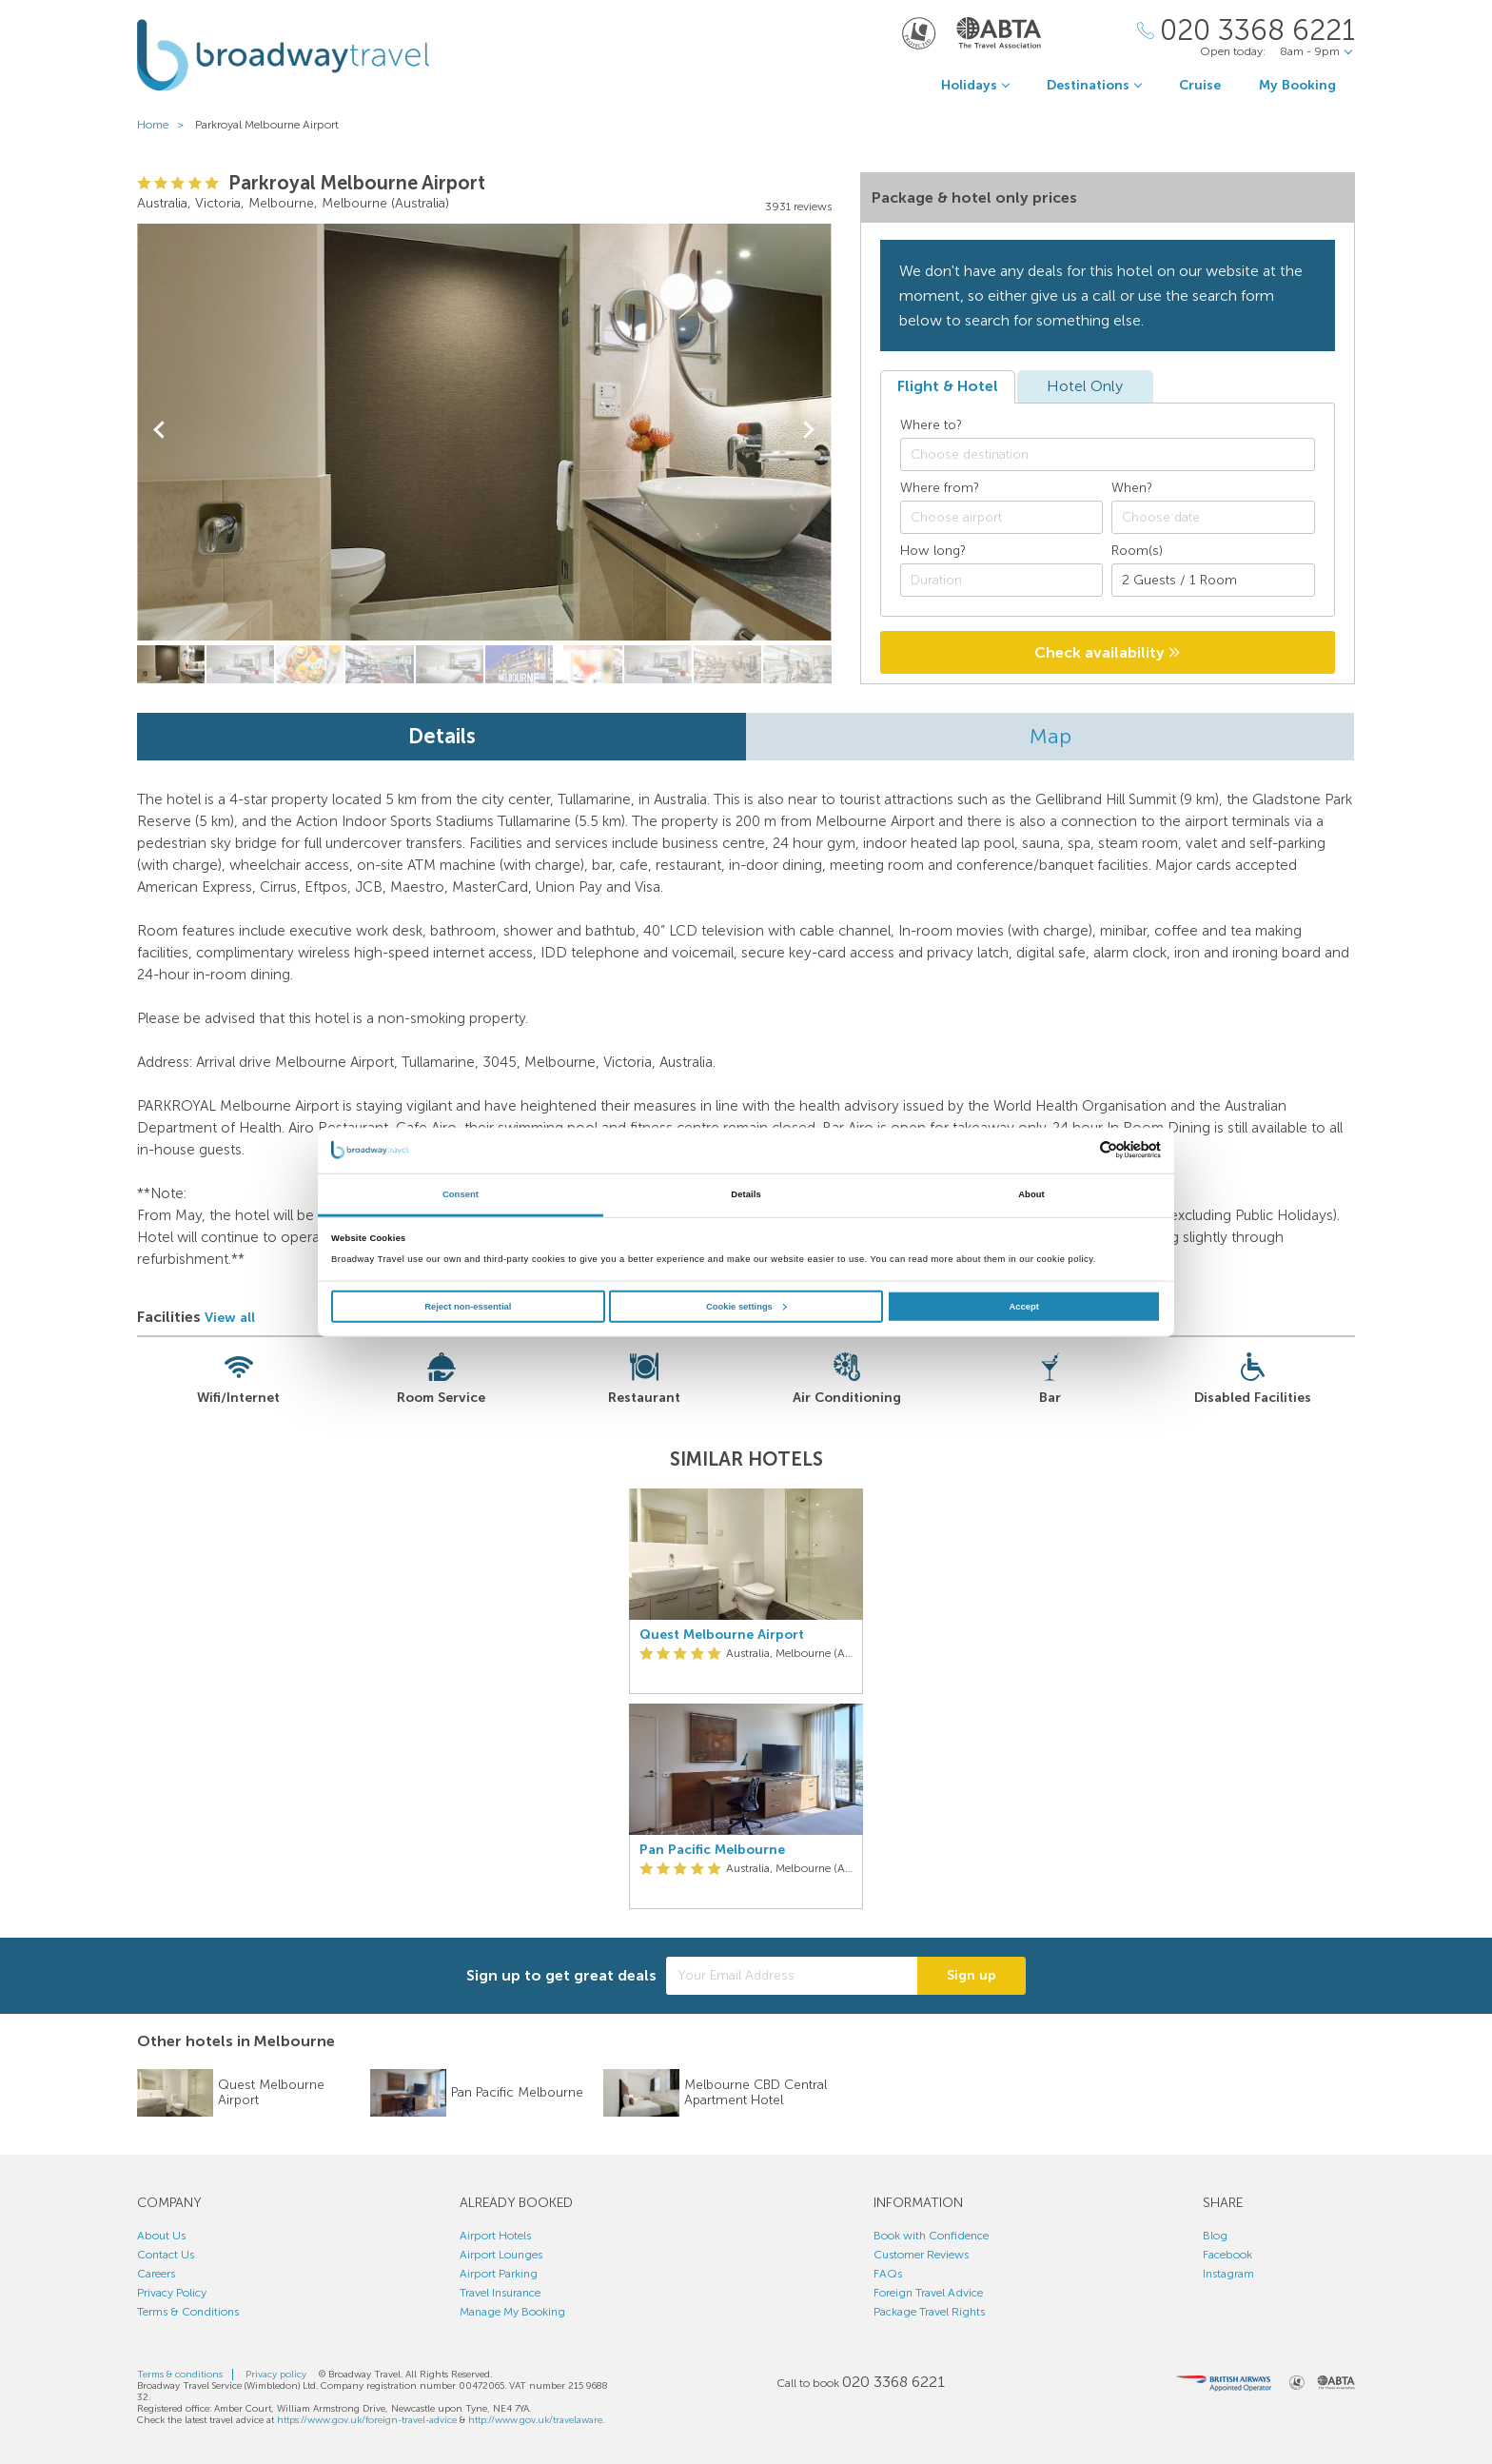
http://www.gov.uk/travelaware (535, 2420)
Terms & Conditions (188, 2311)
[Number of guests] (1213, 580)
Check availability (1107, 652)
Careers (156, 2273)
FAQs (888, 2273)
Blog (1215, 2235)
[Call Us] (1246, 31)
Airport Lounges (501, 2254)
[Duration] (1002, 580)
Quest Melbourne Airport (721, 1635)
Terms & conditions (180, 2374)
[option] (746, 1699)
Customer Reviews (921, 2254)
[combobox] (1107, 454)
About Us (161, 2235)
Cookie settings (746, 1306)
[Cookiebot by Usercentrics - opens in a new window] (1077, 1150)
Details (442, 736)
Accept (1024, 1306)
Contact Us (165, 2254)
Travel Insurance (500, 2292)
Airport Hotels (495, 2235)
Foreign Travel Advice (928, 2292)
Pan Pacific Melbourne (712, 1850)
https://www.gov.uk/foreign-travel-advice (367, 2420)
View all (230, 1318)
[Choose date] (1213, 517)
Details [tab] (745, 1194)
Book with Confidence (931, 2235)
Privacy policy (275, 2374)
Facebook (1227, 2254)
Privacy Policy (171, 2292)
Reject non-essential (467, 1306)
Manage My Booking (512, 2311)
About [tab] (1031, 1194)
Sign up (971, 1975)
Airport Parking (499, 2273)
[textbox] (1117, 455)
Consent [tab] (460, 1194)
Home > (164, 124)
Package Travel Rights (929, 2311)
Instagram (1228, 2273)
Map (1050, 736)
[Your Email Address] (791, 1976)
